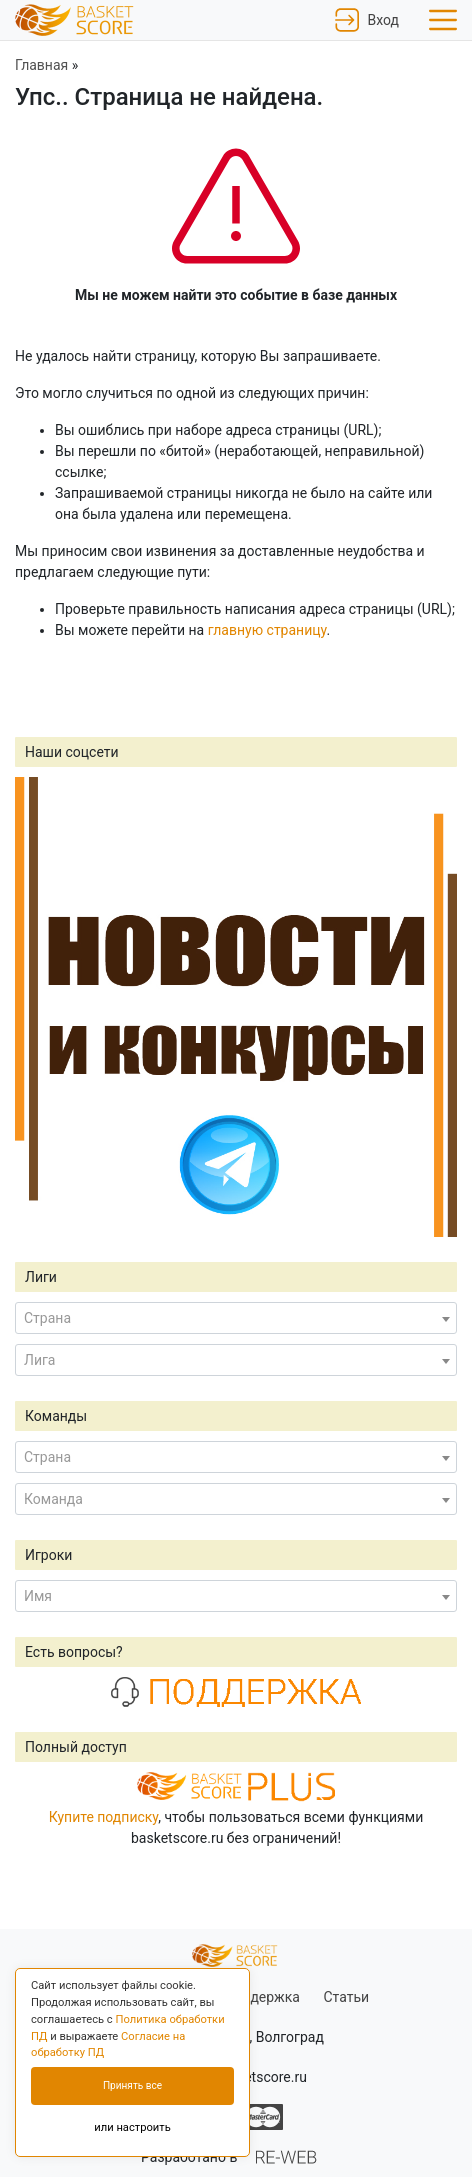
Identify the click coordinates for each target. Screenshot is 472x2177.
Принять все (132, 2085)
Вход (367, 20)
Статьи (346, 1997)
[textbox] (236, 1318)
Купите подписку (104, 1817)
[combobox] (236, 1318)
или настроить (132, 2127)
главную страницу (267, 630)
